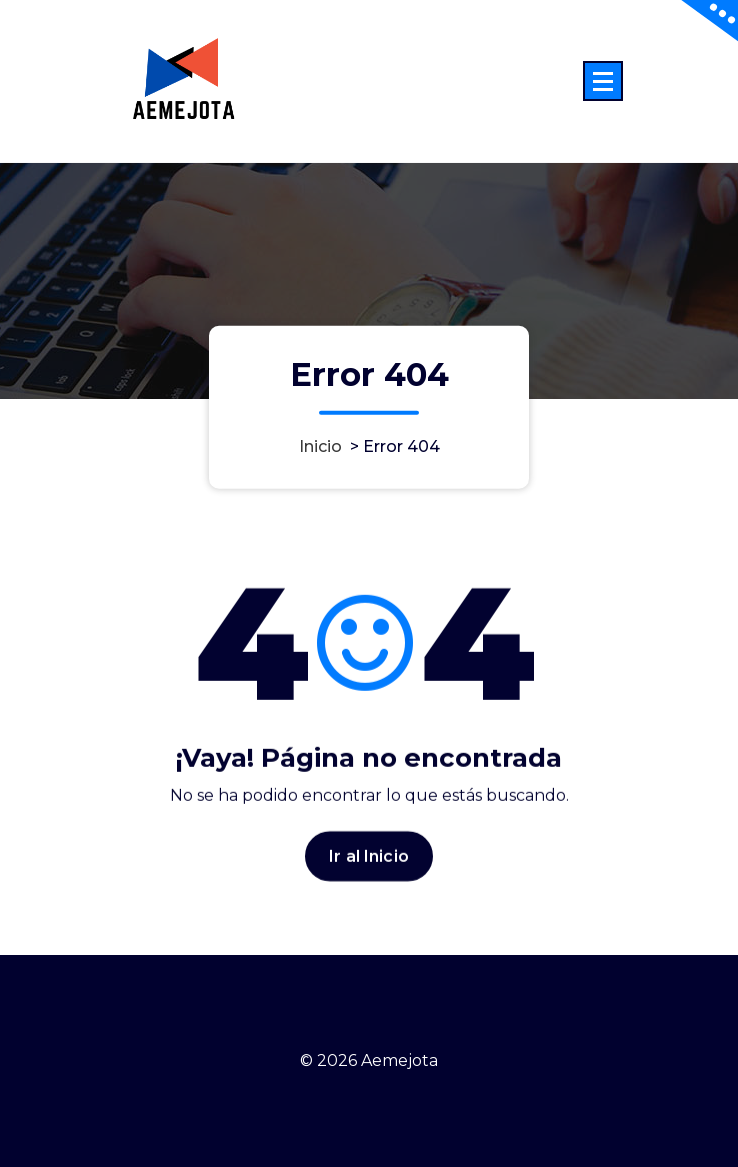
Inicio (320, 446)
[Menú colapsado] (603, 81)
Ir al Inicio (369, 862)
